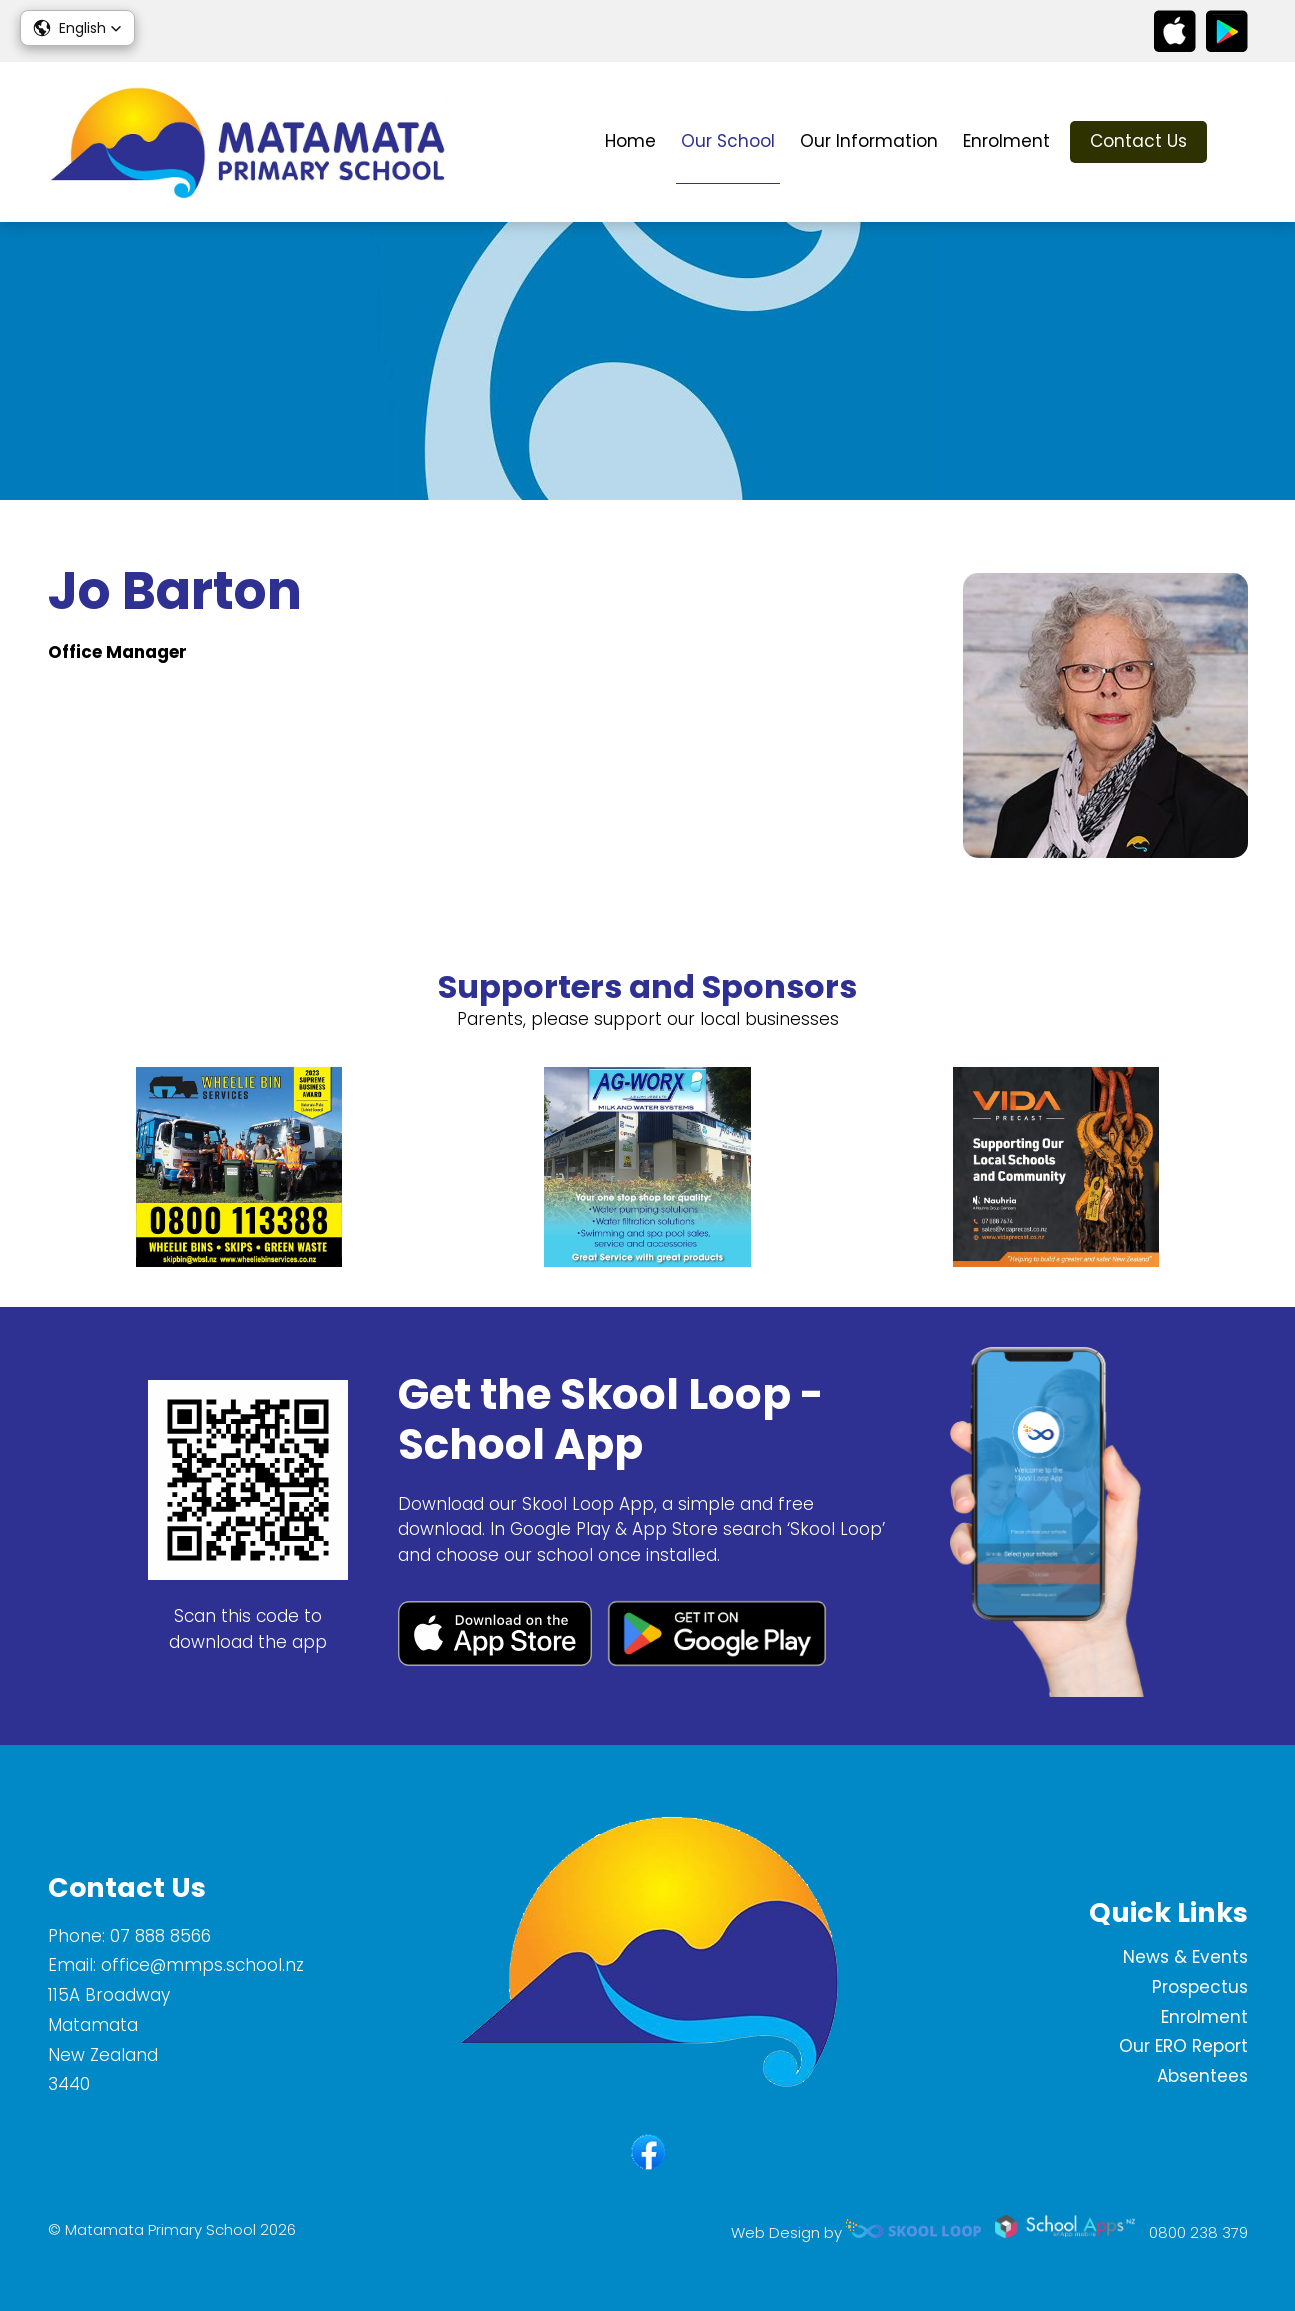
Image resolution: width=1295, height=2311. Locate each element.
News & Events (1185, 1957)
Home (630, 141)
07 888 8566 (160, 1936)
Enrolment (1006, 141)
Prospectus (1200, 1987)
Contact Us (1138, 141)
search (1237, 142)
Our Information (869, 141)
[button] (77, 28)
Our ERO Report (1183, 2046)
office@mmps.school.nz (202, 1965)
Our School (728, 141)
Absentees (1202, 2076)
